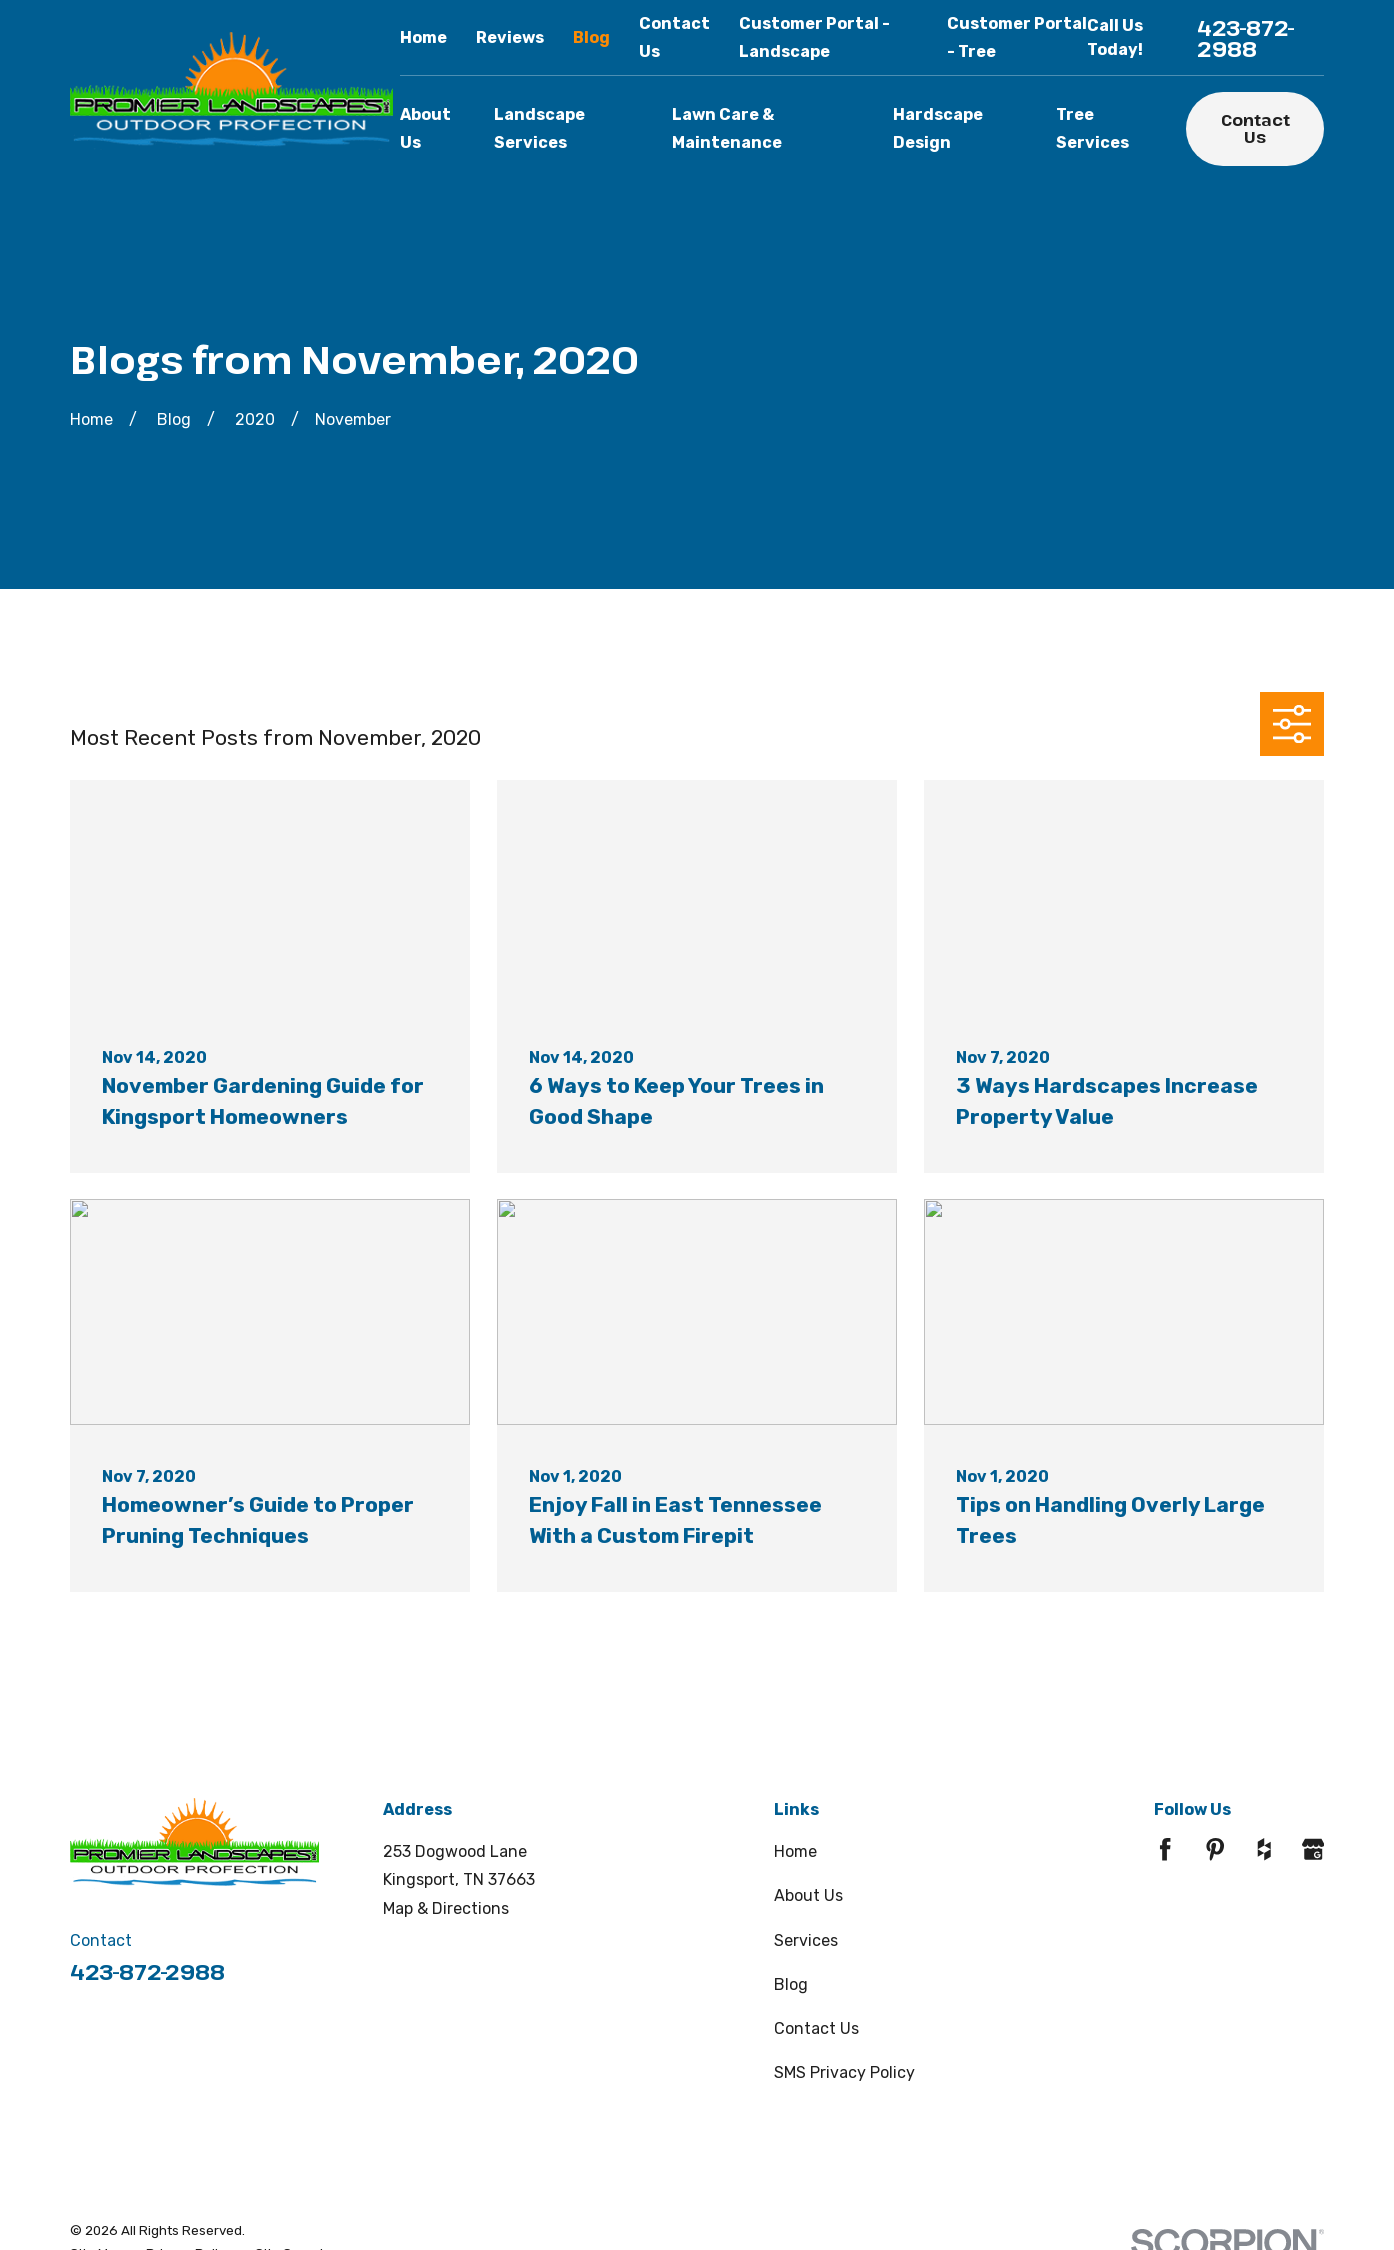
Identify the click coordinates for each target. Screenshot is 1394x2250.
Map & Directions (446, 1908)
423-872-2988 (1246, 38)
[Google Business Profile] (1313, 1849)
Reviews (510, 37)
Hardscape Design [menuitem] (938, 128)
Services (806, 1940)
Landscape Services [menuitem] (539, 128)
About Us (808, 1895)
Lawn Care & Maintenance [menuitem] (727, 128)
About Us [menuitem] (425, 128)
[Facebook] (1165, 1849)
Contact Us (1255, 129)
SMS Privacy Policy (844, 2072)
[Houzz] (1264, 1849)
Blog (591, 37)
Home (423, 37)
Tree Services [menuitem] (1092, 128)
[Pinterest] (1215, 1849)
